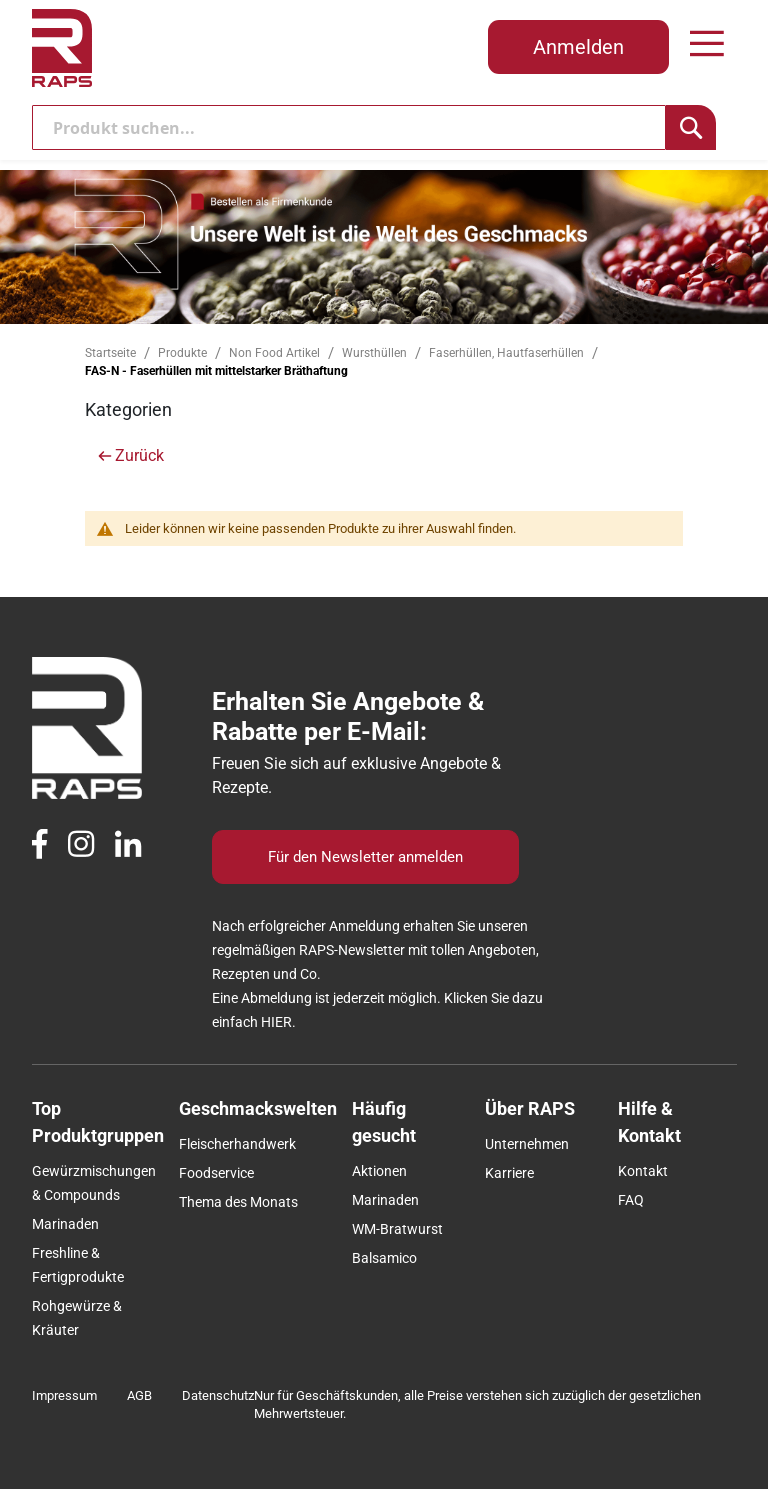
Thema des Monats (238, 1202)
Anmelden (578, 47)
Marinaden (65, 1224)
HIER (276, 1022)
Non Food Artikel (276, 353)
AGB (139, 1395)
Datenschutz (218, 1395)
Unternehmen (527, 1144)
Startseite (112, 353)
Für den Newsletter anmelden (365, 857)
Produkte (184, 353)
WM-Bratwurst (397, 1229)
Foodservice (216, 1173)
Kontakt (643, 1171)
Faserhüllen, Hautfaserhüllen (508, 353)
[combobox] (349, 127)
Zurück (139, 455)
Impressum (64, 1395)
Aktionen (379, 1171)
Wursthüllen (376, 353)
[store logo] (62, 48)
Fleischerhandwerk (237, 1144)
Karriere (509, 1173)
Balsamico (384, 1258)
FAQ (631, 1200)
